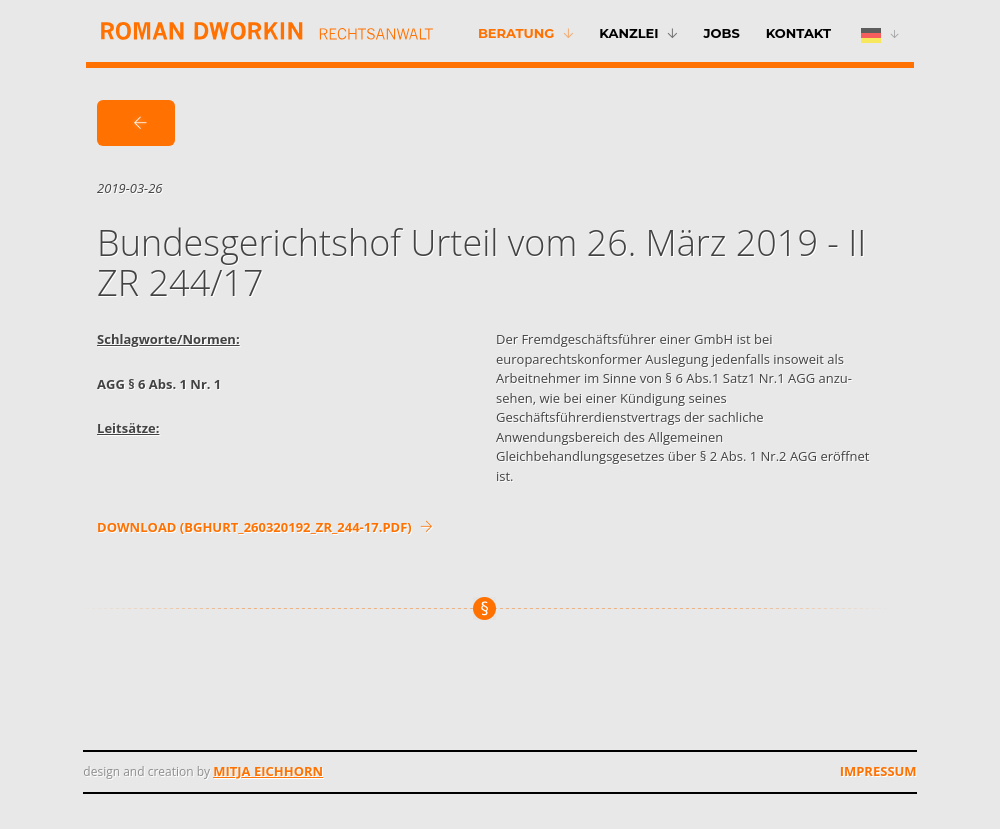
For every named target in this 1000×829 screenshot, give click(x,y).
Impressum (878, 771)
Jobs (721, 33)
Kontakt (798, 33)
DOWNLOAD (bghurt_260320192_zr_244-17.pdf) (265, 527)
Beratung (516, 33)
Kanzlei (628, 33)
